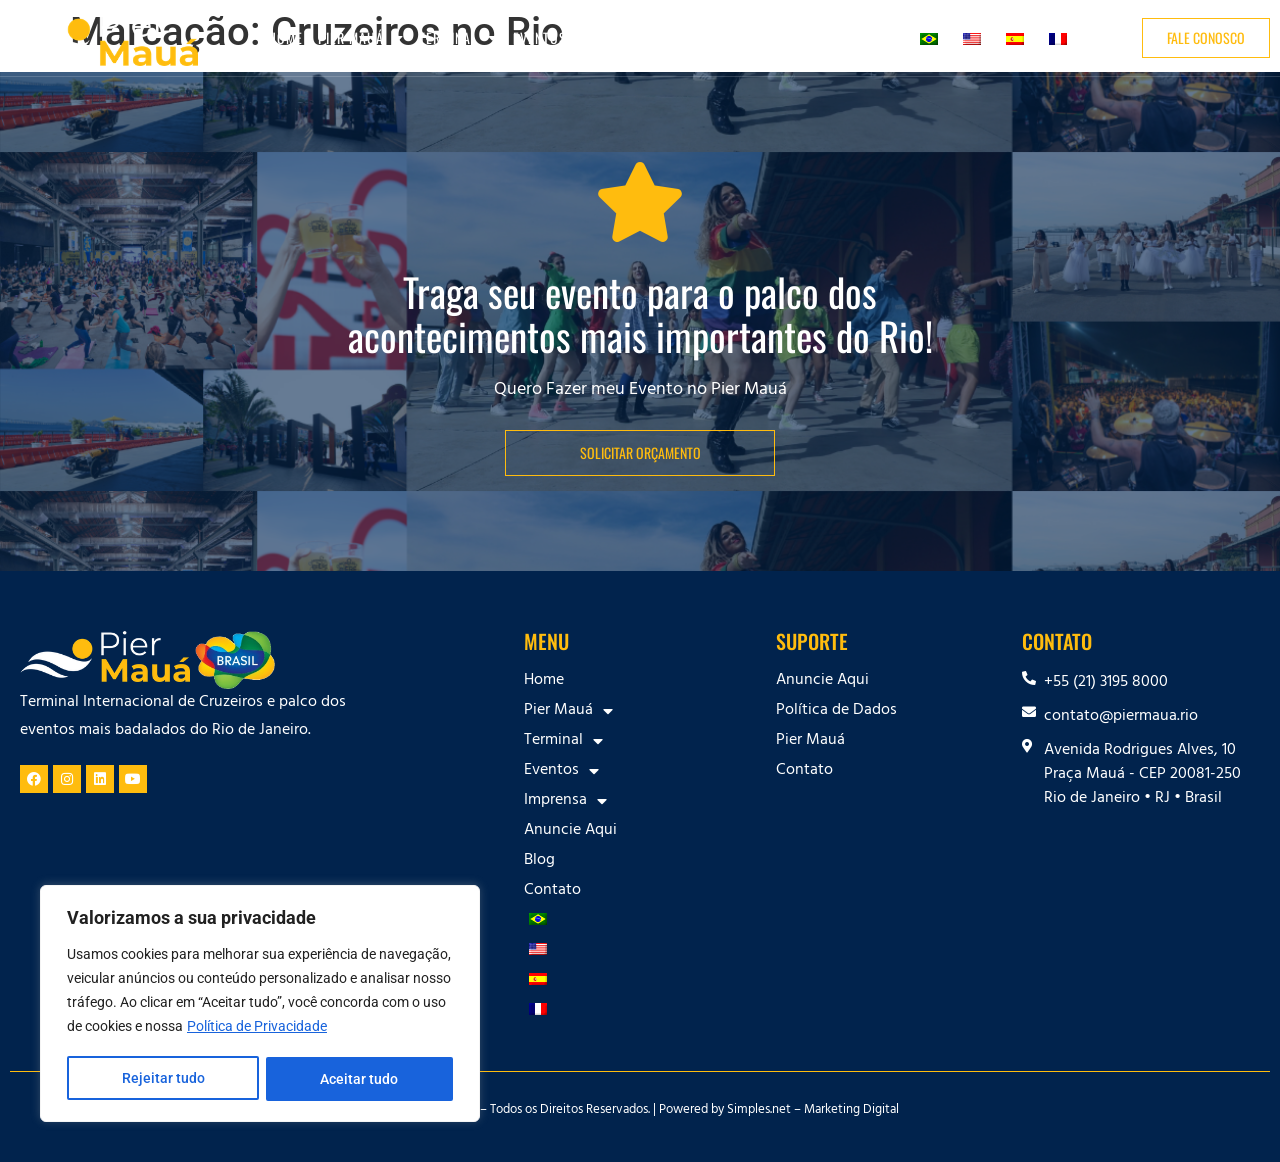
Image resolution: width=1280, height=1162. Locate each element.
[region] (260, 1005)
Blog (815, 37)
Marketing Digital (851, 1111)
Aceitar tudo (360, 1079)
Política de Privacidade (257, 1029)
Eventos (550, 38)
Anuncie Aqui (741, 37)
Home (285, 37)
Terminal (458, 38)
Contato (873, 37)
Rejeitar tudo (162, 1079)
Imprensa (642, 38)
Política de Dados (836, 711)
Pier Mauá (361, 38)
